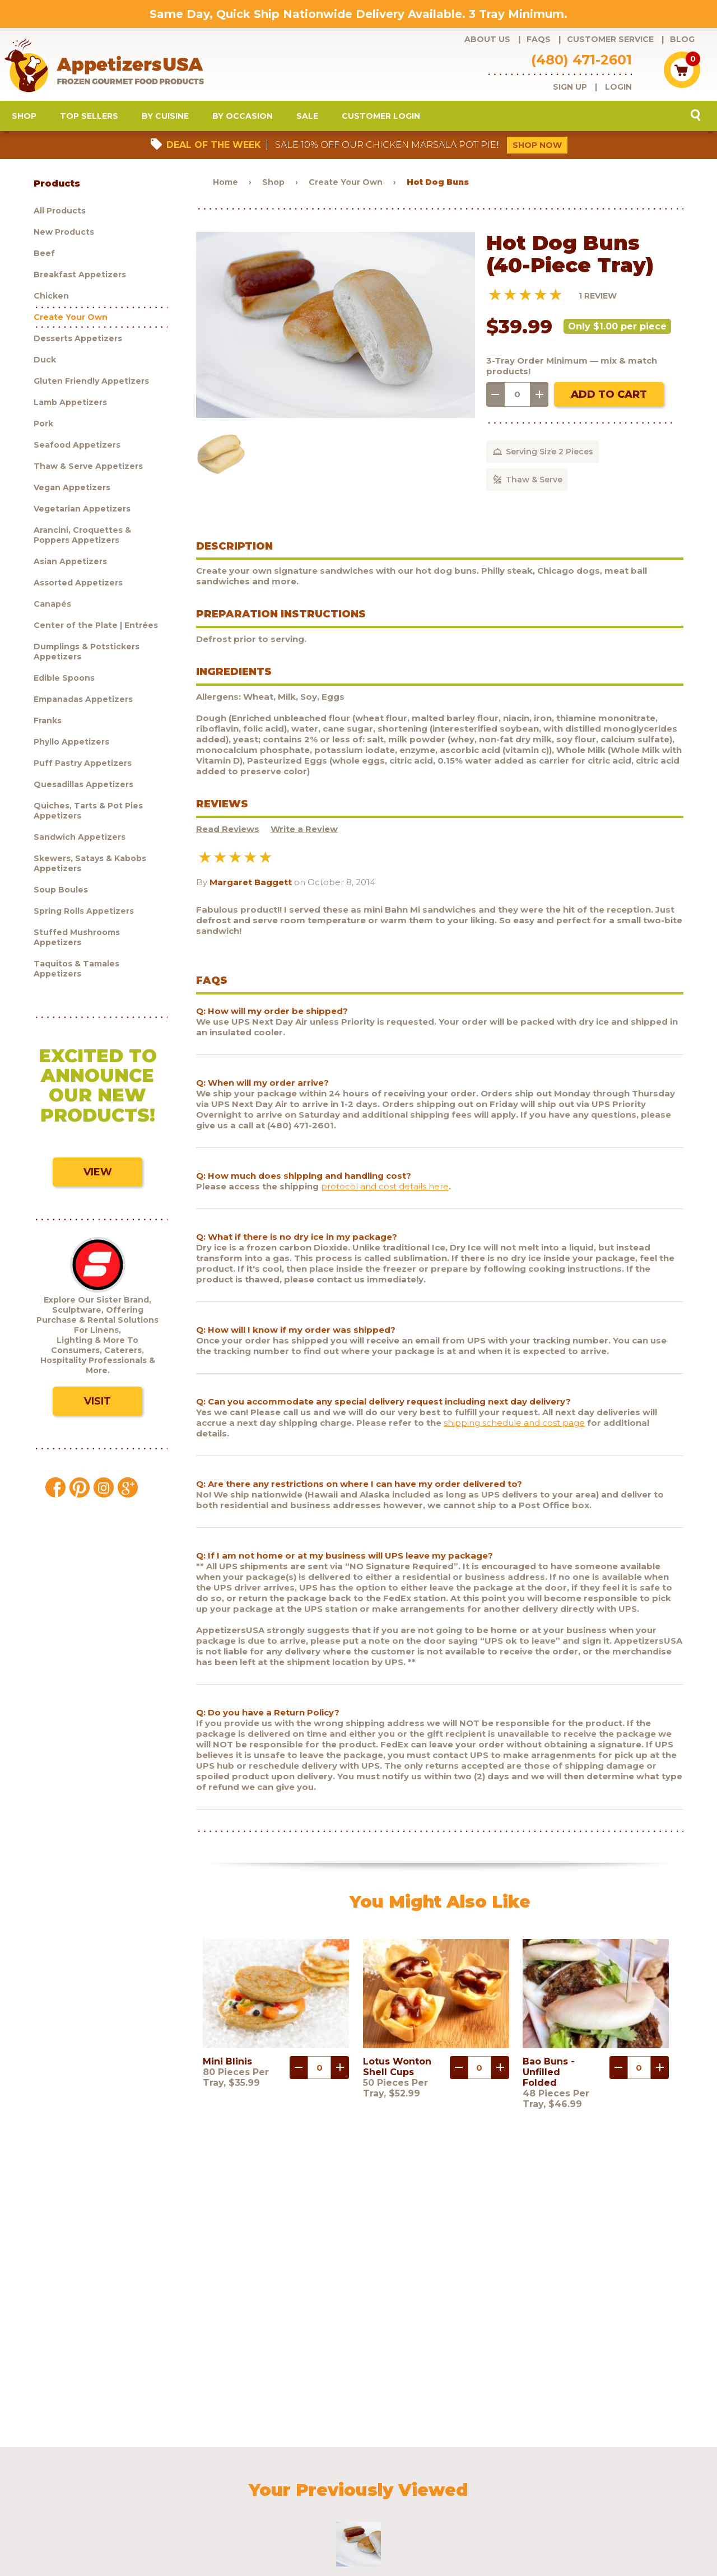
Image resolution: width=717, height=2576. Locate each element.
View (97, 1179)
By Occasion (242, 123)
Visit (97, 1408)
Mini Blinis (227, 2068)
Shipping (452, 2478)
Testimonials (594, 2478)
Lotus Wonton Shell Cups (397, 2074)
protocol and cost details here (385, 1193)
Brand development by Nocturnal (326, 2538)
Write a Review (304, 835)
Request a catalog (293, 2478)
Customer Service (610, 39)
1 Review (598, 302)
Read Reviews (227, 835)
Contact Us (540, 2478)
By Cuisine (165, 123)
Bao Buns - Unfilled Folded (549, 2079)
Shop (24, 123)
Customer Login (381, 123)
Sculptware (86, 2494)
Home (225, 189)
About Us (487, 39)
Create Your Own (346, 189)
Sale (307, 123)
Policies (495, 2478)
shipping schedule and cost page (514, 1429)
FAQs (539, 39)
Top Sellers (89, 123)
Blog (682, 39)
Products (83, 2478)
